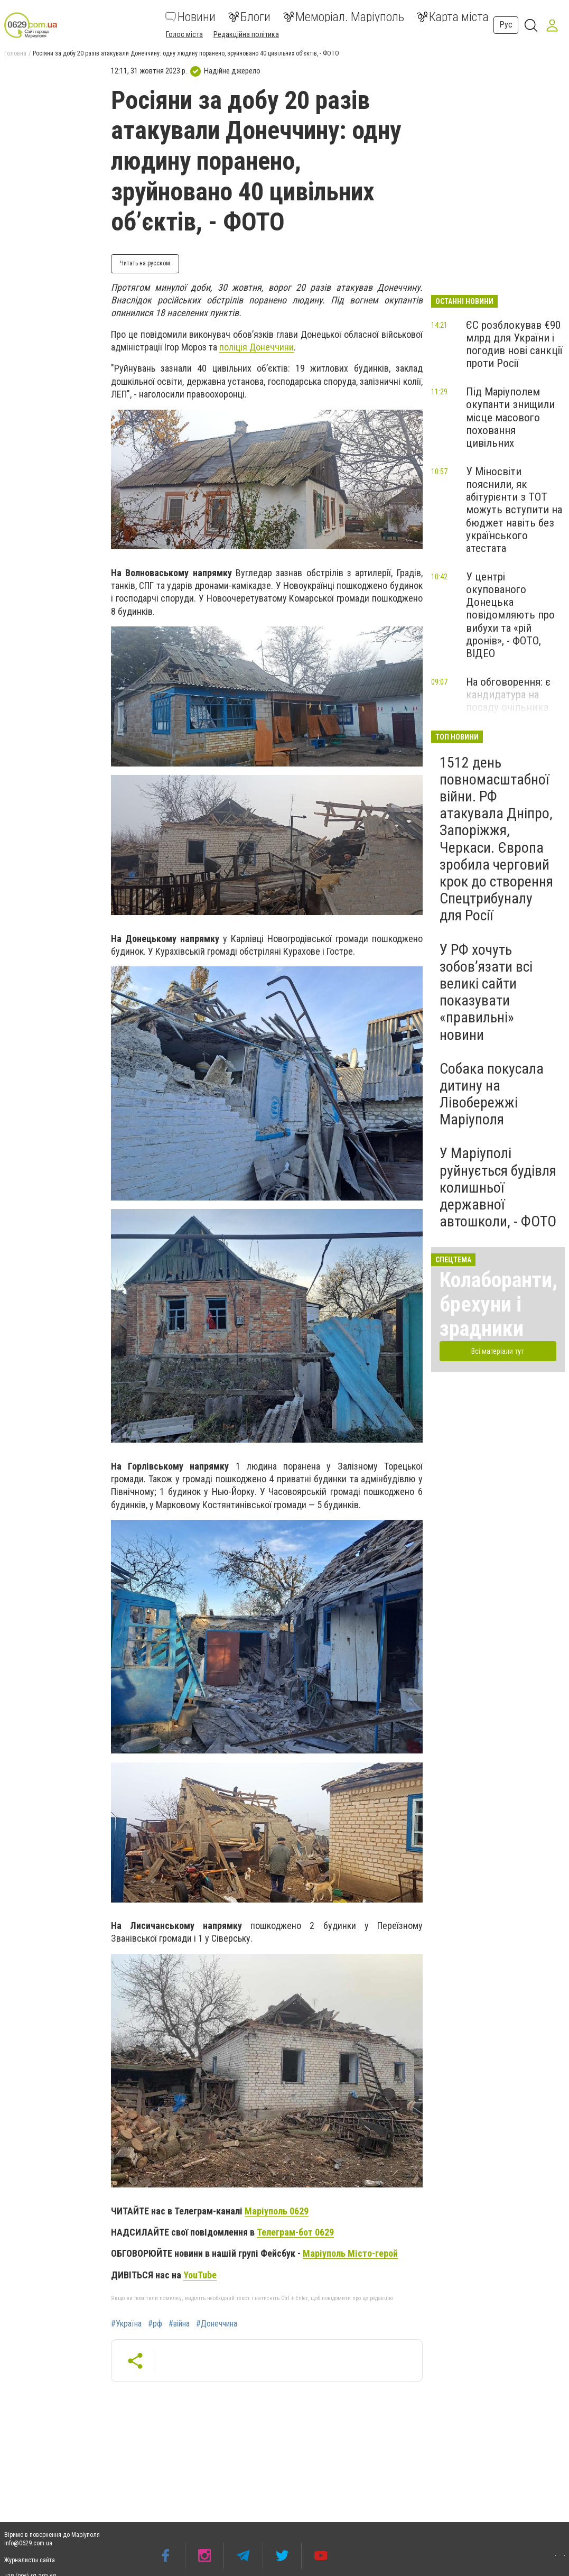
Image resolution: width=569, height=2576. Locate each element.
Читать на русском (145, 263)
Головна (15, 53)
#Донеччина (216, 2324)
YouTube (200, 2274)
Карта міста (453, 17)
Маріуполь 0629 (277, 2211)
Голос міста (184, 34)
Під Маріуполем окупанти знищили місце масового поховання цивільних (510, 417)
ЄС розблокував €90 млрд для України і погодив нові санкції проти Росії (514, 344)
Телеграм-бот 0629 (295, 2232)
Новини (190, 17)
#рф (155, 2324)
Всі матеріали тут (497, 1351)
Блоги (249, 17)
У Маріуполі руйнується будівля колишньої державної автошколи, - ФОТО (498, 1187)
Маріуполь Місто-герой (350, 2253)
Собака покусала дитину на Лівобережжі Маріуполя (492, 1094)
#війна (179, 2324)
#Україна (126, 2324)
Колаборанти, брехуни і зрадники (498, 1304)
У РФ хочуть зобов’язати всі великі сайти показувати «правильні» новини (486, 992)
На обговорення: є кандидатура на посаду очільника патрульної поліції (508, 701)
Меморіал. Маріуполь (343, 17)
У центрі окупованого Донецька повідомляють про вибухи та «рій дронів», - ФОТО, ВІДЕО (510, 615)
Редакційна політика (246, 34)
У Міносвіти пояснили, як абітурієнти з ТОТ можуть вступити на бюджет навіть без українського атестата (514, 510)
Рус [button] (505, 25)
